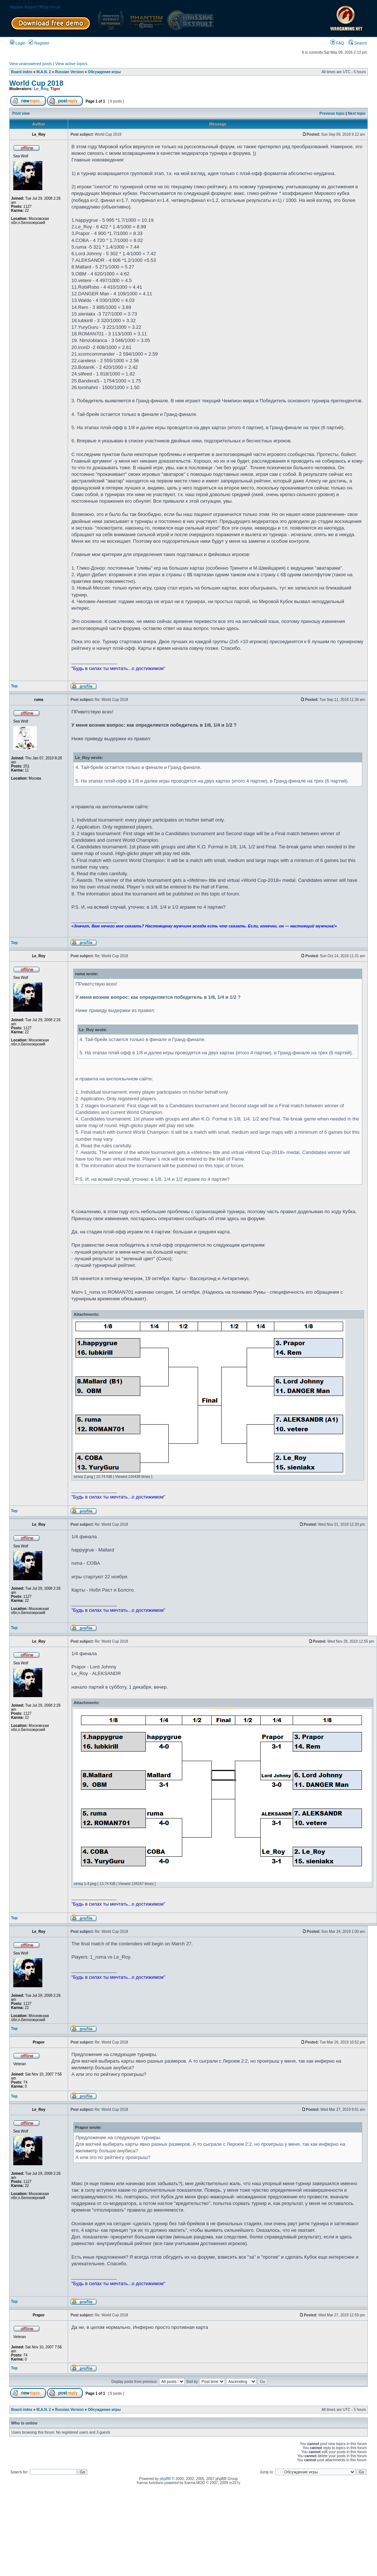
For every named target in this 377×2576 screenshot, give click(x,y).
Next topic (357, 113)
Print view (21, 113)
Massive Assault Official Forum (35, 7)
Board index (21, 72)
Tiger (55, 88)
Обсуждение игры (104, 72)
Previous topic (332, 113)
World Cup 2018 (36, 83)
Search (358, 43)
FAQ (337, 43)
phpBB (165, 2479)
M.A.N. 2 (43, 72)
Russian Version (69, 72)
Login (17, 43)
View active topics (71, 63)
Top (14, 686)
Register (39, 43)
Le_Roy (41, 88)
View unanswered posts (30, 63)
